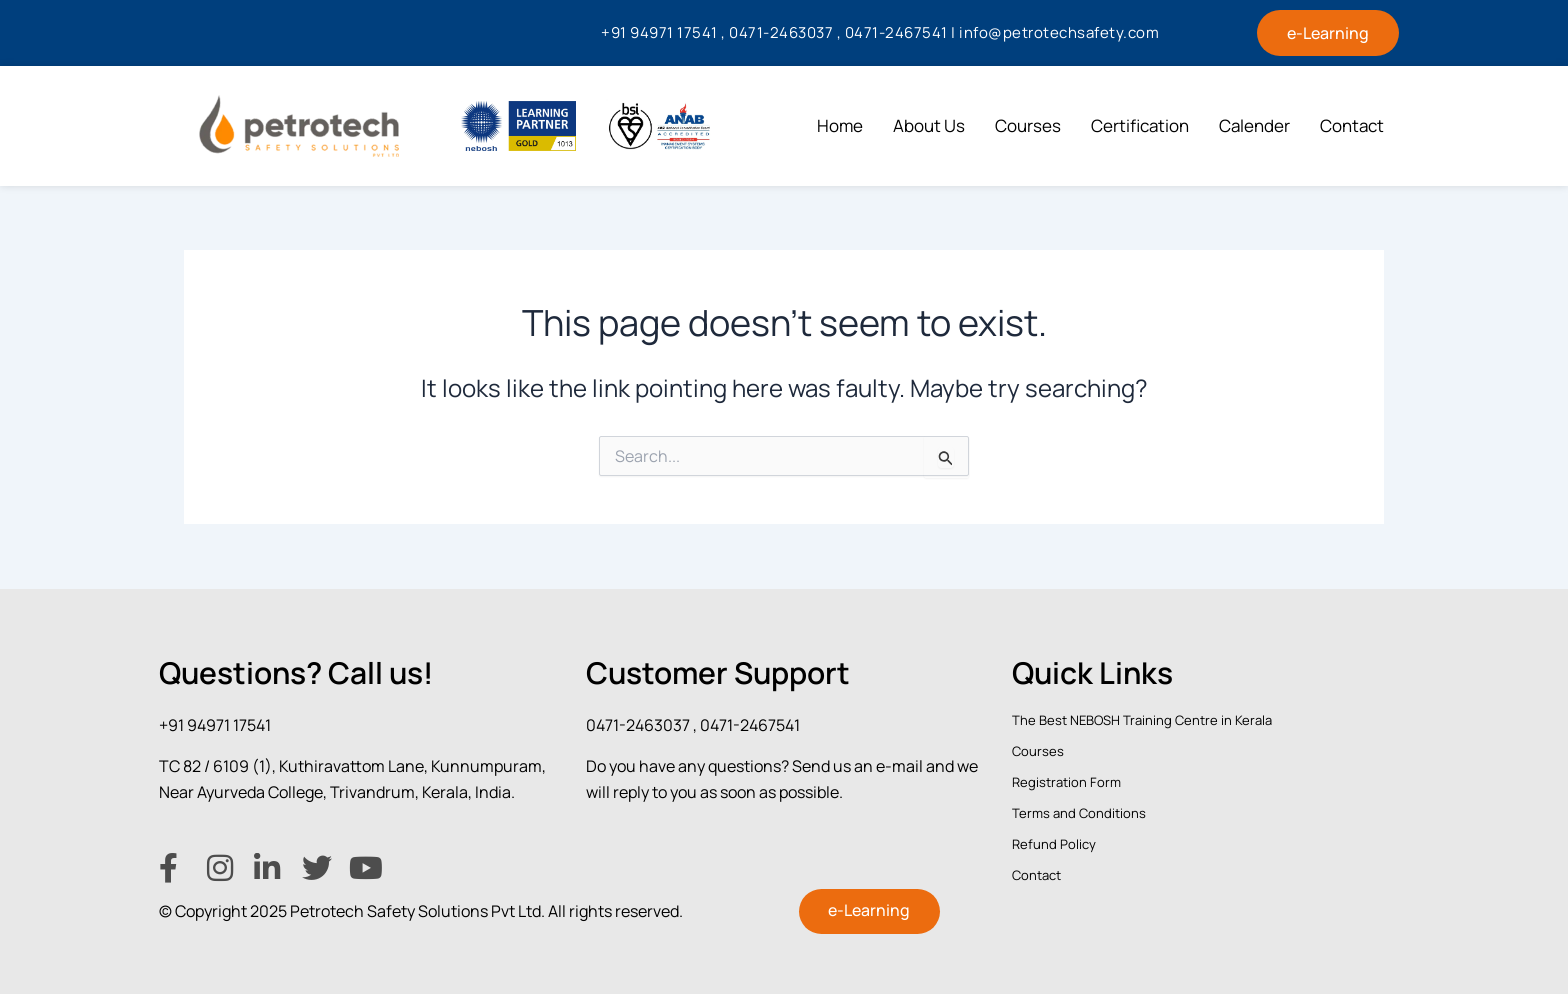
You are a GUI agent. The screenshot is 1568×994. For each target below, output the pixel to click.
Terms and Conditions (1079, 812)
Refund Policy (1054, 844)
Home (840, 125)
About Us (929, 125)
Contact (1352, 125)
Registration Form (1066, 781)
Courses (1028, 125)
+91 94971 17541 (215, 724)
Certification (1140, 125)
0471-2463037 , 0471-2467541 (693, 724)
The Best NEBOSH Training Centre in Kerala (1142, 719)
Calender (1254, 125)
